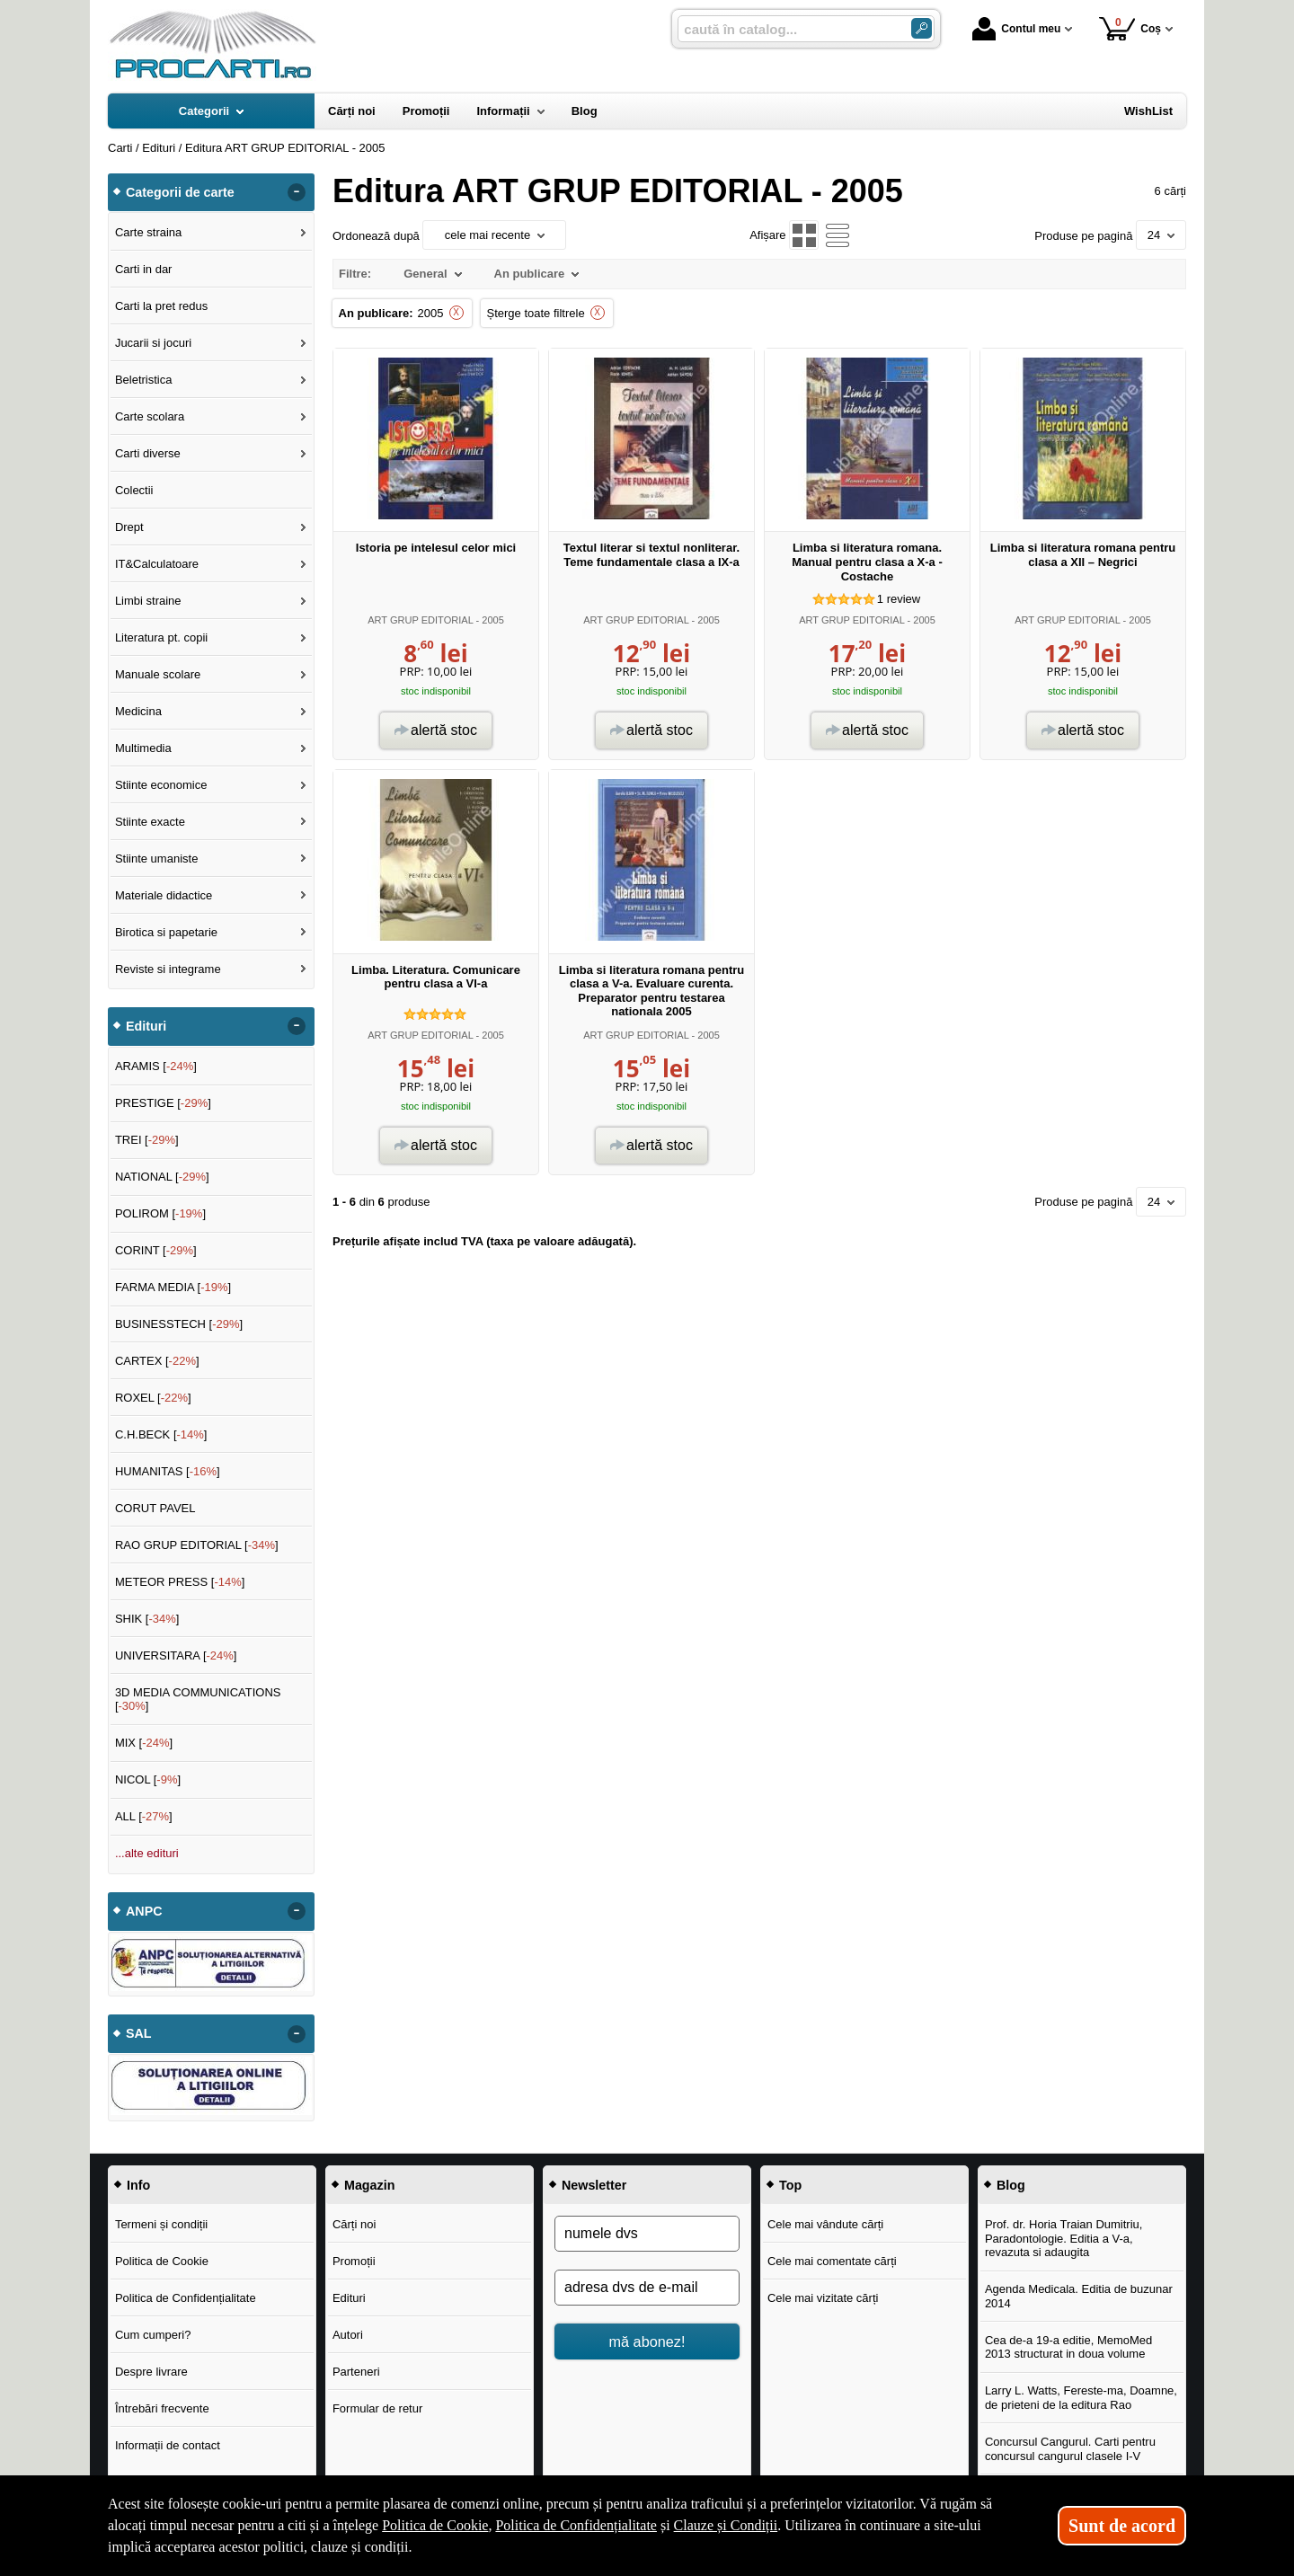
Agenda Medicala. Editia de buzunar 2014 (1079, 2296)
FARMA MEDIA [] (173, 1287)
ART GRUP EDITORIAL (420, 620)
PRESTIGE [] (163, 1103)
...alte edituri (147, 1853)
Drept (129, 527)
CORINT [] (156, 1250)
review (898, 599)
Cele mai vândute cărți (825, 2224)
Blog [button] (1011, 2185)
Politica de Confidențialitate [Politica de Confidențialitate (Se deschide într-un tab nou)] (576, 2525)
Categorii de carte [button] (180, 192)
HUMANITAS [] (167, 1471)
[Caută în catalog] (921, 28)
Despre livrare (151, 2371)
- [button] (296, 192)
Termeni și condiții (161, 2224)
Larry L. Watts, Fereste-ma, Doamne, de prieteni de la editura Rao (1081, 2398)
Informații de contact (167, 2445)
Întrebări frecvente (162, 2408)
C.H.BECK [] (161, 1434)
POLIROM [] (160, 1213)
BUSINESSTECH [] (179, 1324)
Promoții (354, 2261)
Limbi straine (148, 600)
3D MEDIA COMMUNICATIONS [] (198, 1699)
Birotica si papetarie (166, 932)
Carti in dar (144, 269)
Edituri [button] (146, 1026)
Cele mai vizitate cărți (823, 2298)
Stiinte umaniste (157, 858)
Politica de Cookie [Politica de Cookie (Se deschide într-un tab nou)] (435, 2525)
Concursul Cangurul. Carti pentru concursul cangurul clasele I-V (1070, 2449)
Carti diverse (148, 453)
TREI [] (147, 1139)
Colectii (134, 490)
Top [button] (790, 2185)
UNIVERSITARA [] (176, 1655)
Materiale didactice (163, 895)
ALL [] (144, 1816)
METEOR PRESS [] (180, 1582)
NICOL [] (148, 1779)
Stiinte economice (161, 785)
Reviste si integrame (168, 969)
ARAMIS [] (156, 1066)
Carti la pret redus (161, 306)
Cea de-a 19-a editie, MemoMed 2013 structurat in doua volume (1068, 2347)
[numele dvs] (647, 2234)
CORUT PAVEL (155, 1508)
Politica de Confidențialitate (185, 2298)
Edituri (349, 2298)
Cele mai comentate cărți (832, 2261)
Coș (1130, 28)
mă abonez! (647, 2341)
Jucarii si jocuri (153, 343)
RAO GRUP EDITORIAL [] (197, 1545)
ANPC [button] (144, 1911)
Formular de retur (377, 2408)
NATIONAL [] (162, 1176)
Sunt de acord (1121, 2526)
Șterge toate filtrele (536, 313)
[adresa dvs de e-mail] (647, 2288)
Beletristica (144, 379)
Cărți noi (354, 2224)
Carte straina (148, 232)
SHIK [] (147, 1618)
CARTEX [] (157, 1361)
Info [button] (138, 2185)
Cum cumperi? (153, 2334)
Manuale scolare (157, 674)
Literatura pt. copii (161, 637)
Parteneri (356, 2371)
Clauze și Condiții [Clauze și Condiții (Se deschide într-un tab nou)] (726, 2525)
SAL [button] (139, 2033)
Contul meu (1016, 28)
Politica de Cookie (161, 2261)
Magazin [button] (369, 2185)
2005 (431, 313)
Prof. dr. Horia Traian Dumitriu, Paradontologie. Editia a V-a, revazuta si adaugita (1064, 2238)
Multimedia (143, 748)
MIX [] (144, 1742)
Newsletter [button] (594, 2185)
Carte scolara (149, 416)
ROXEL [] (153, 1397)
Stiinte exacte (150, 821)
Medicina (138, 711)
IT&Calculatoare (157, 564)
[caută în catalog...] (787, 29)
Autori (347, 2334)
